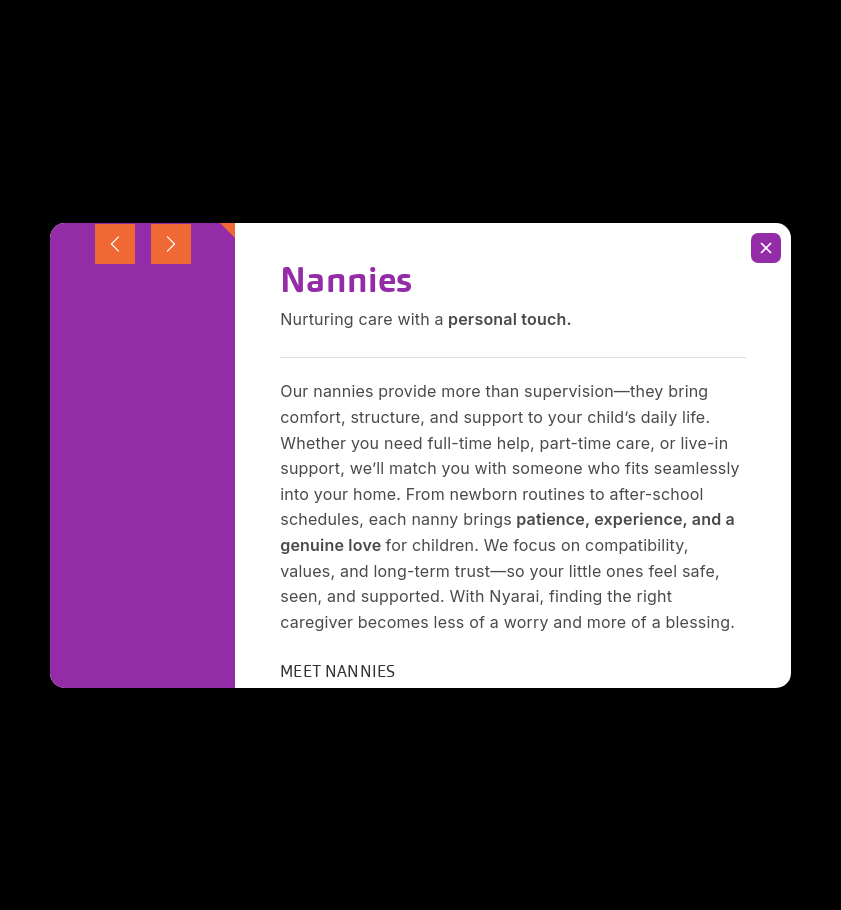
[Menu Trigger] (777, 37)
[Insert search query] (420, 227)
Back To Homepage (421, 327)
